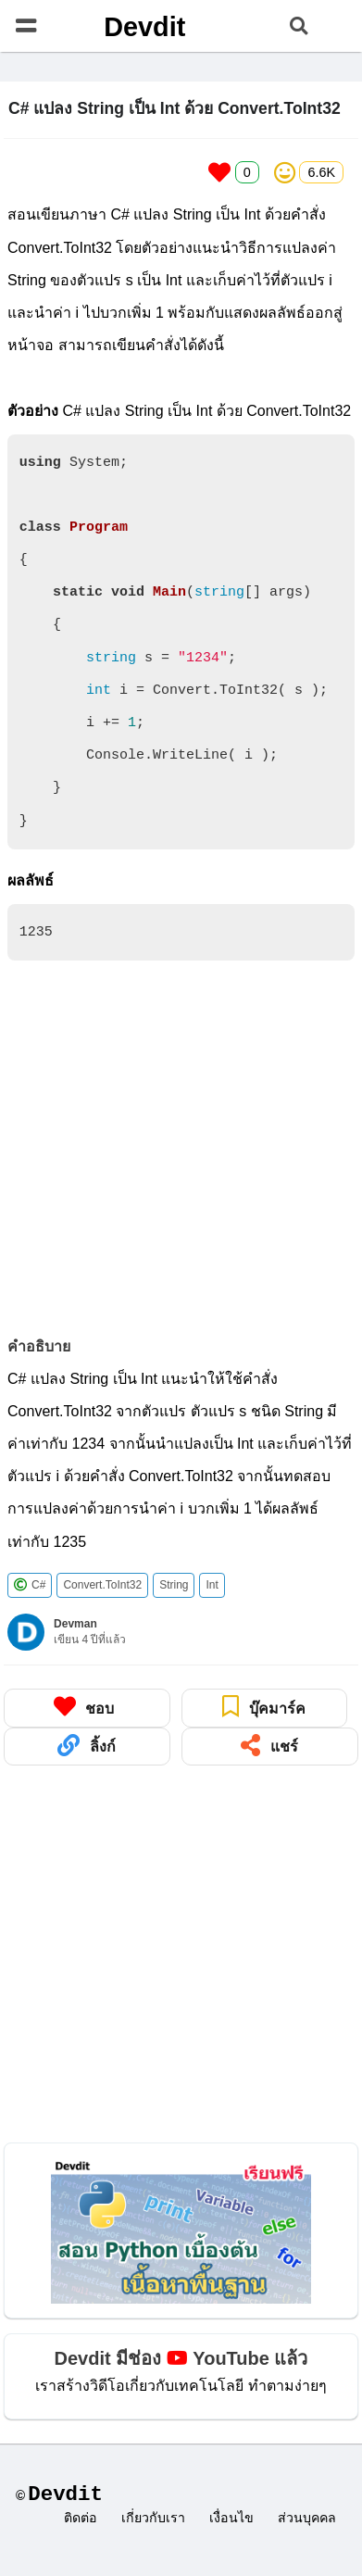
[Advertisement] (173, 1149)
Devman (75, 1623)
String (173, 1584)
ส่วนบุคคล (307, 2519)
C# (29, 1584)
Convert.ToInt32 (102, 1584)
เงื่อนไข (231, 2519)
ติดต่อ (80, 2519)
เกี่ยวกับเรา (153, 2519)
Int (212, 1584)
